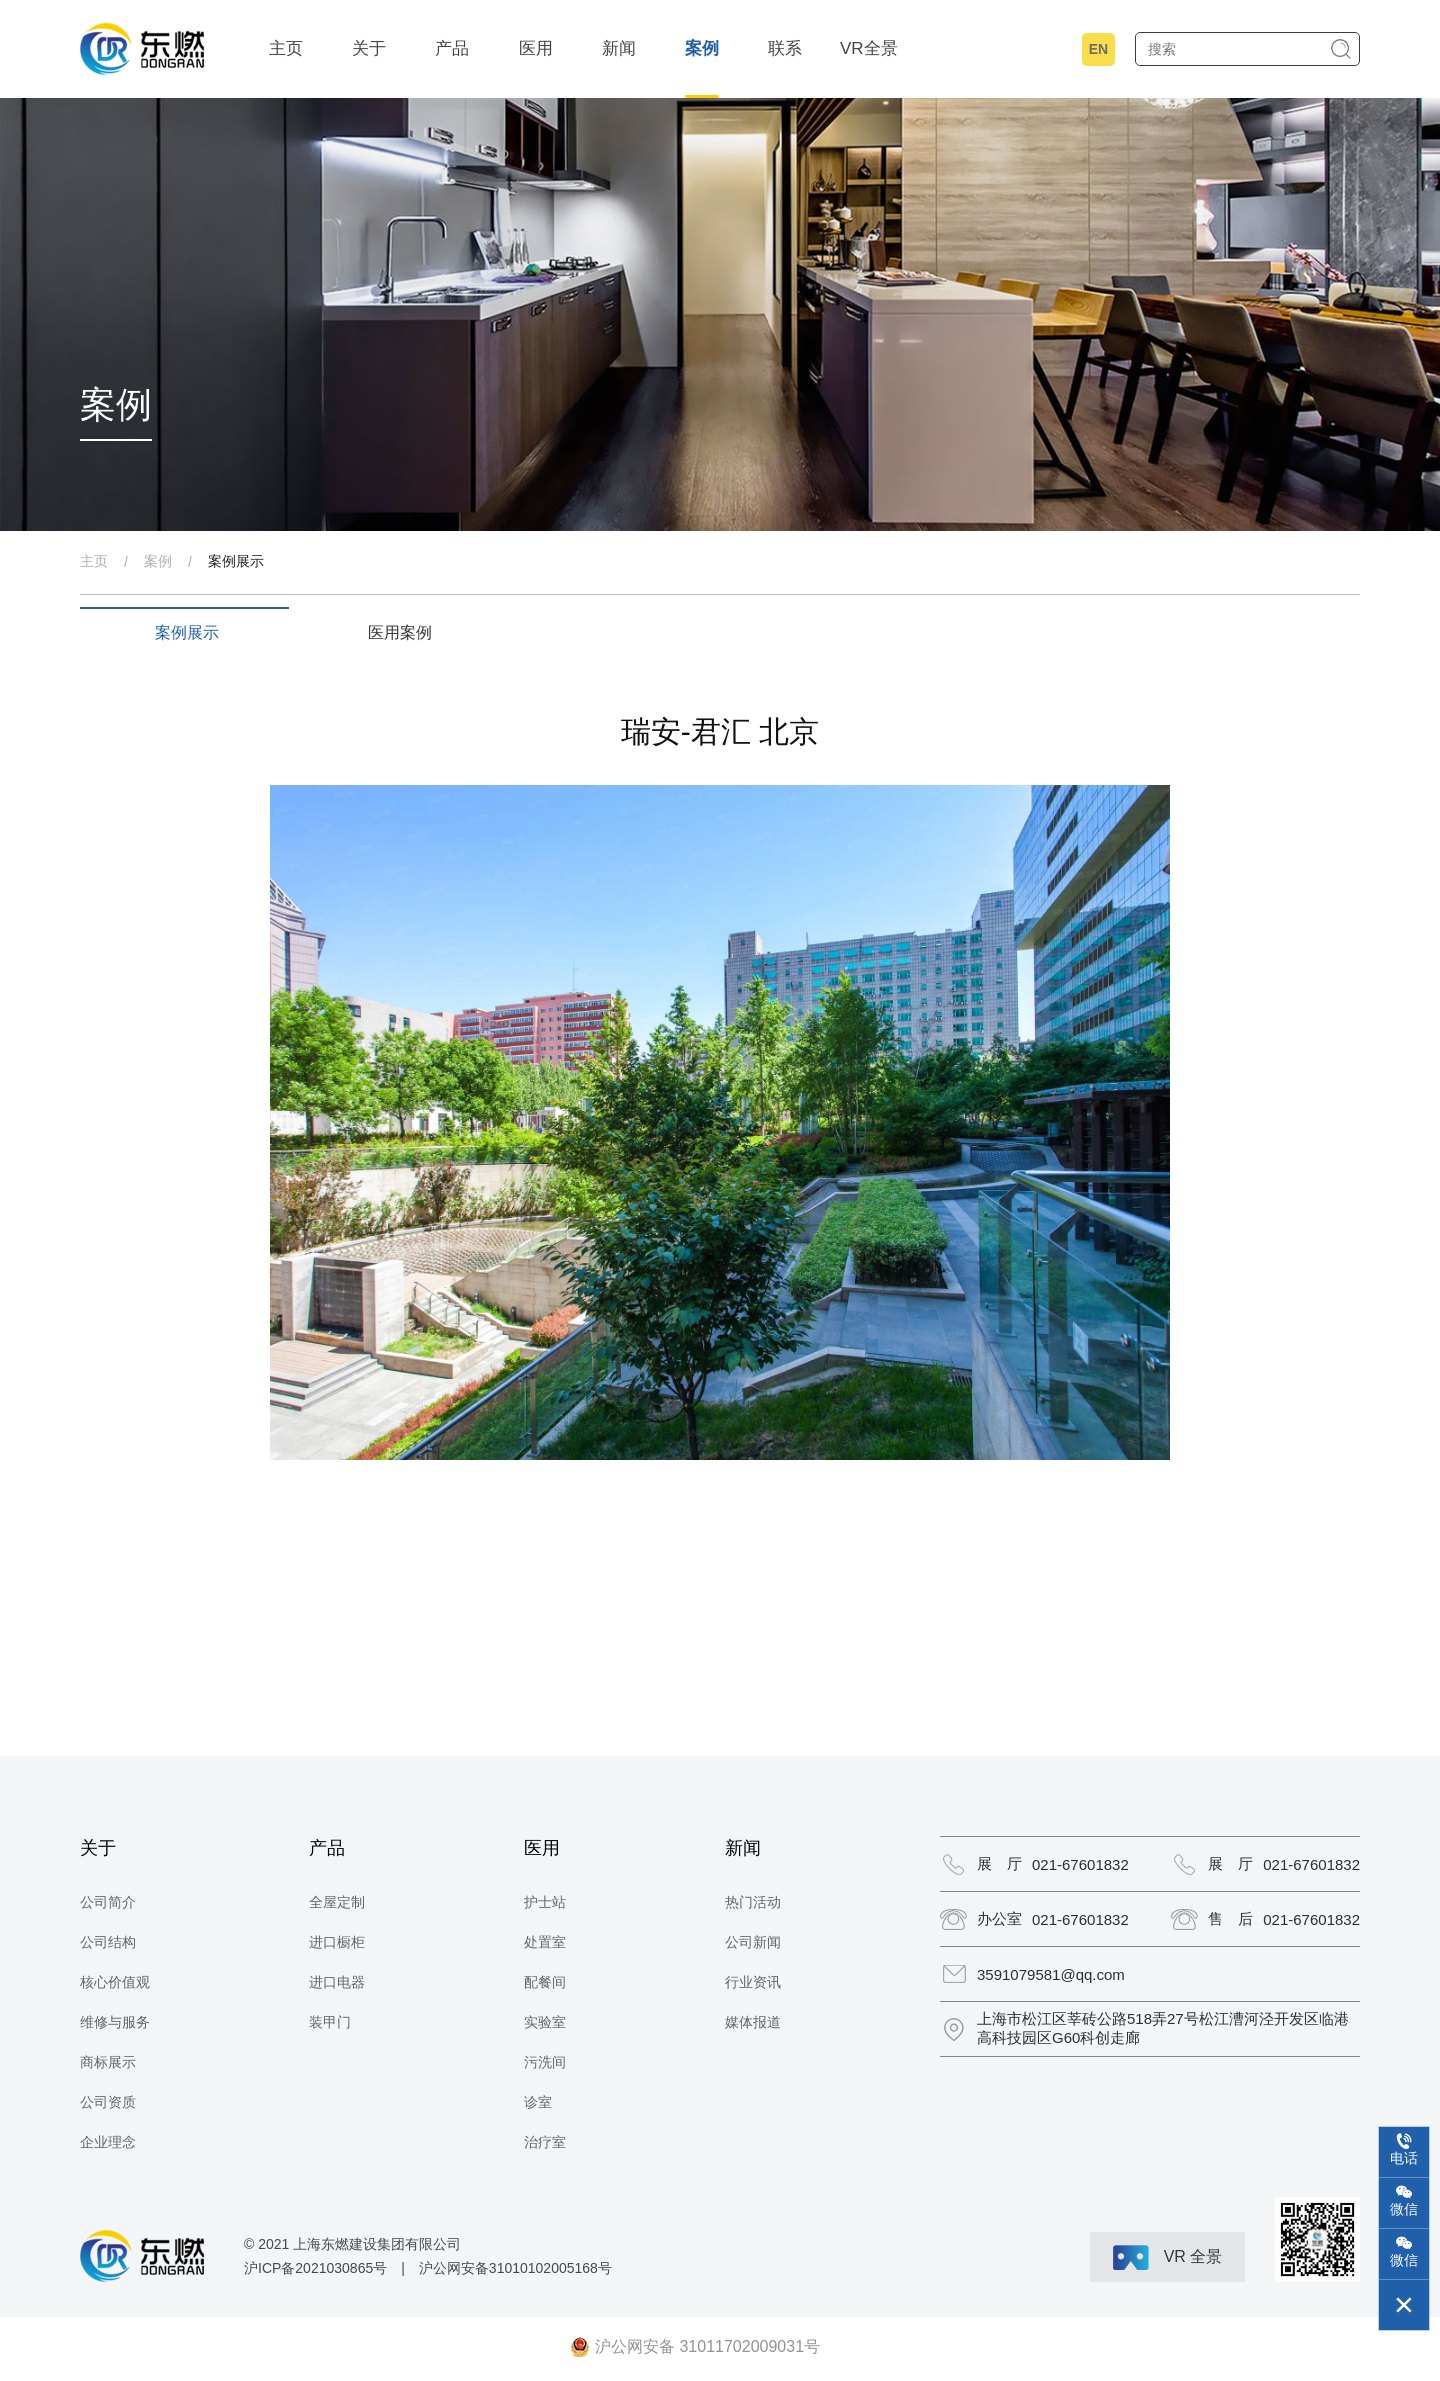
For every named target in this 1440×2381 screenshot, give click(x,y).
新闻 (619, 48)
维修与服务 (115, 2022)
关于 (369, 48)
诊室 (538, 2102)
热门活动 (753, 1902)
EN (1098, 49)
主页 (286, 48)
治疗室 (545, 2142)
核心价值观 (115, 1982)
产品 (452, 48)
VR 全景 (1168, 2257)
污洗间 (545, 2062)
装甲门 (330, 2022)
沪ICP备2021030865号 (315, 2268)
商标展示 (108, 2062)
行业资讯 (753, 1982)
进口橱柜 (337, 1942)
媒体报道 (753, 2022)
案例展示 (236, 561)
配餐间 (545, 1982)
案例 (702, 48)
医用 (536, 48)
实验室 (545, 2022)
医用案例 (400, 632)
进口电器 (337, 1982)
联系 (785, 48)
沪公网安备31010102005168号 (515, 2268)
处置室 (545, 1942)
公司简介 (108, 1902)
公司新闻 (753, 1942)
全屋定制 (337, 1902)
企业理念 (108, 2142)
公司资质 (108, 2102)
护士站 (545, 1902)
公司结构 (108, 1942)
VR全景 (869, 48)
